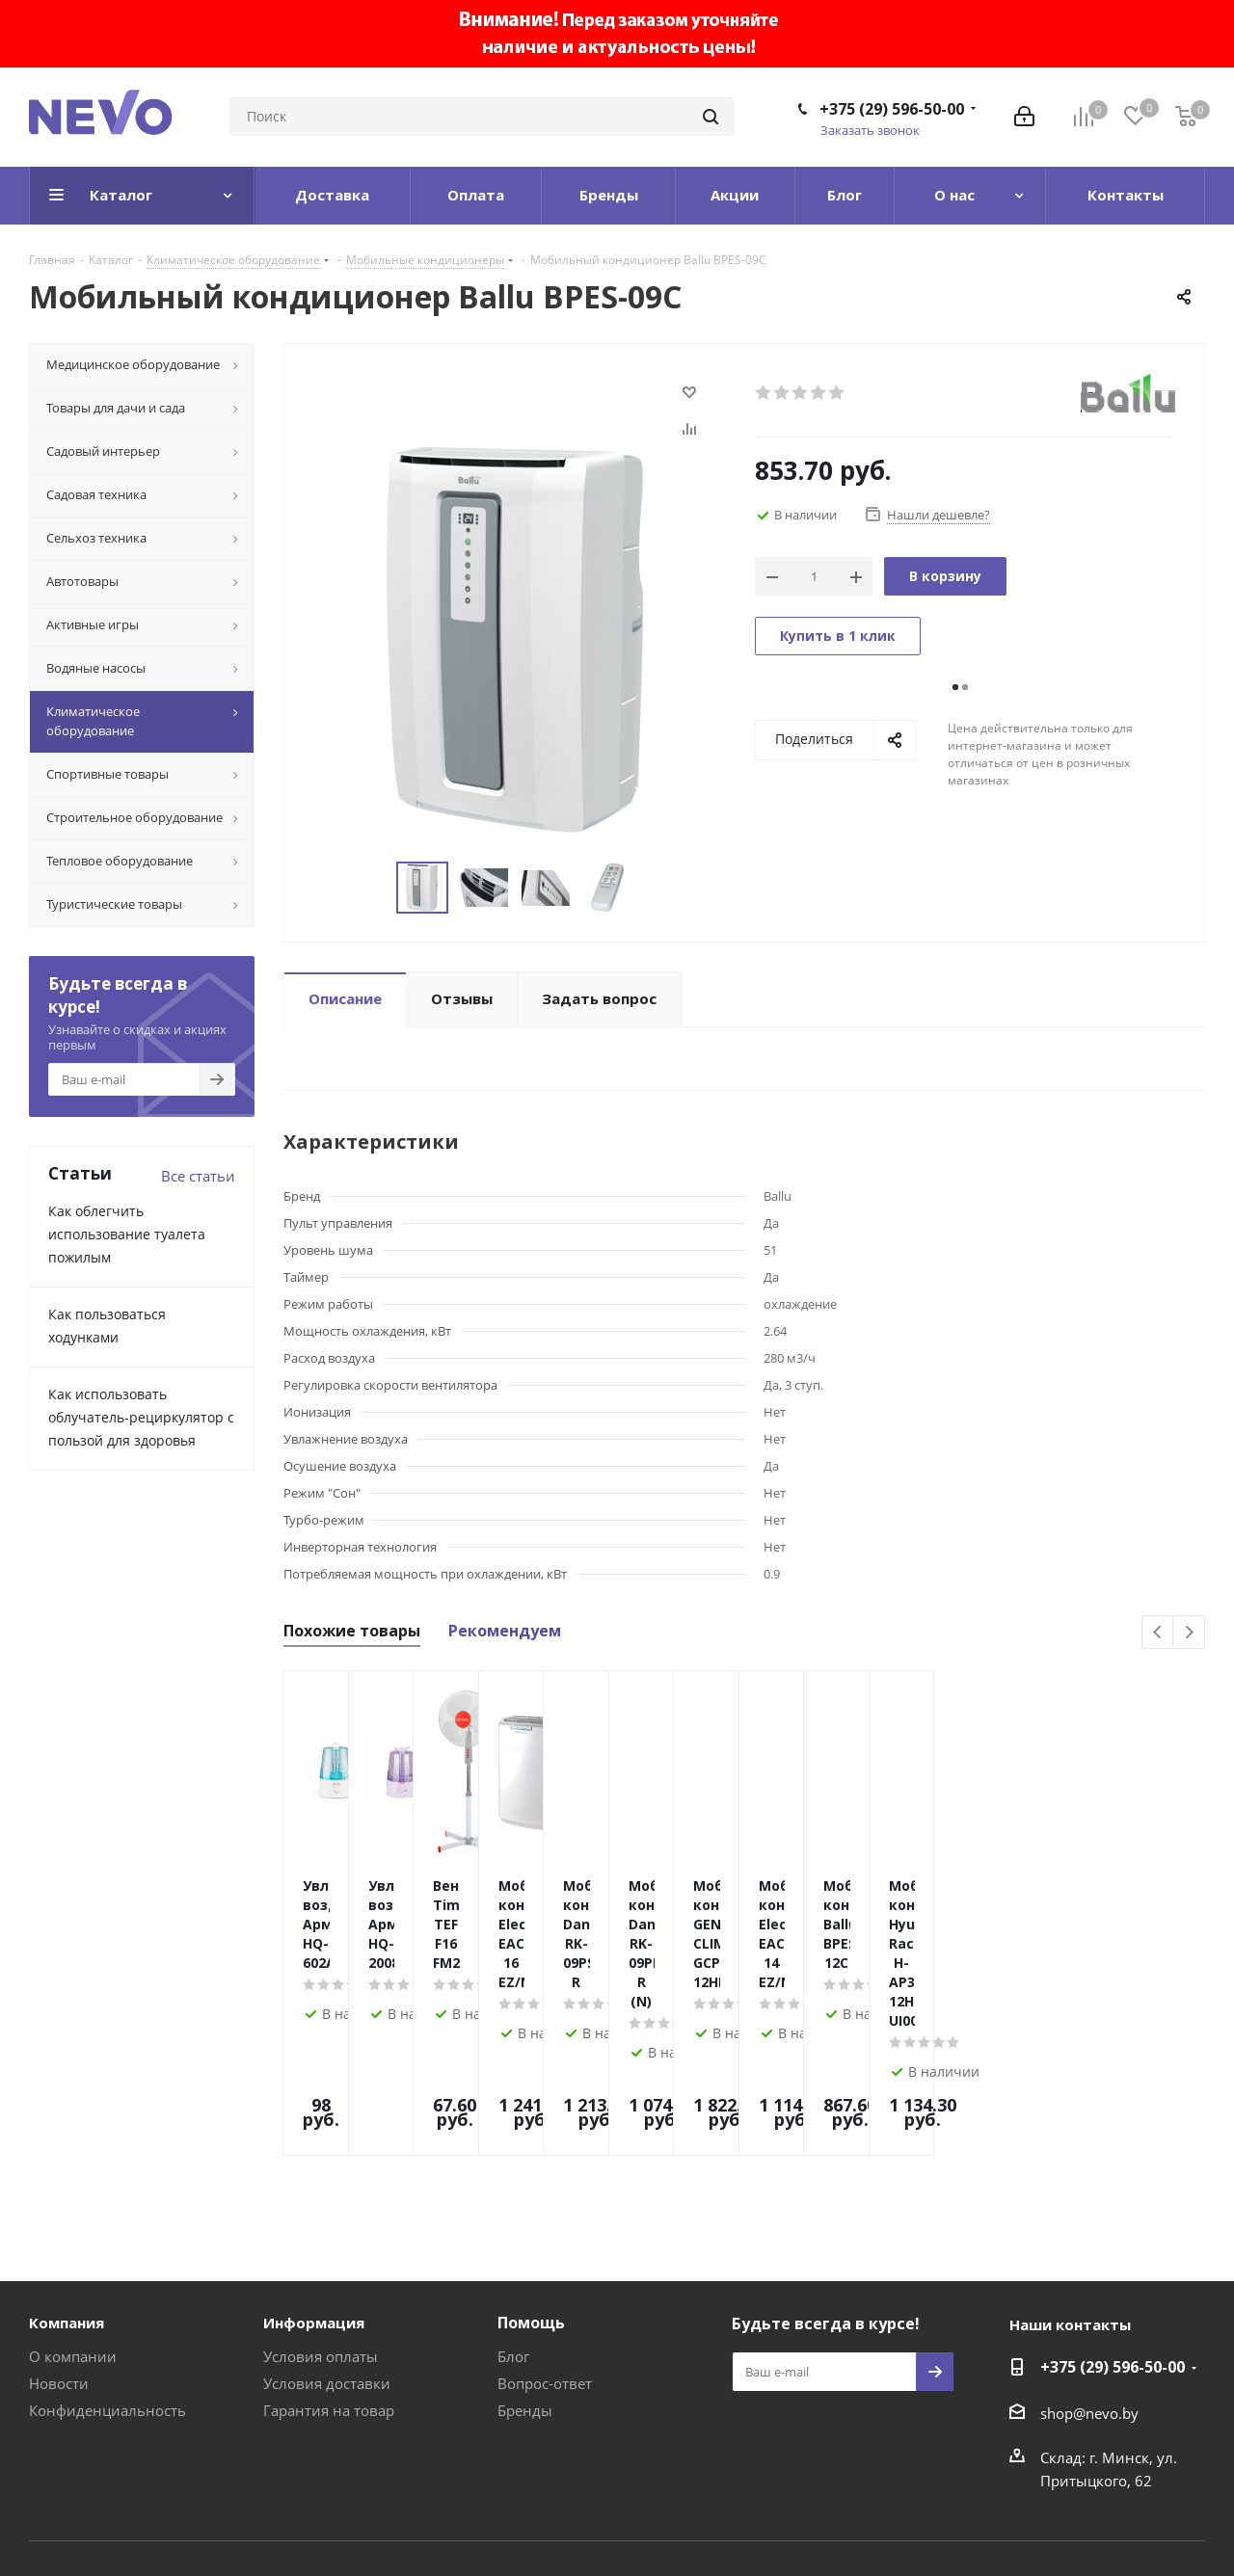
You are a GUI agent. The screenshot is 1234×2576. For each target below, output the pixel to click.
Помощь (531, 2211)
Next (1189, 1633)
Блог (513, 2245)
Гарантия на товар (328, 2299)
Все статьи (198, 1175)
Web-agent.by (1159, 2510)
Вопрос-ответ (544, 2272)
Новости (59, 2272)
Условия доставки (326, 2272)
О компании (73, 2245)
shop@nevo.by (1089, 2302)
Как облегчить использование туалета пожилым (126, 1234)
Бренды (524, 2299)
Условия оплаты (320, 2245)
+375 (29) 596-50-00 (891, 109)
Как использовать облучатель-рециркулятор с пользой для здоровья (141, 1417)
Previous (1158, 1633)
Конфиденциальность (107, 2299)
